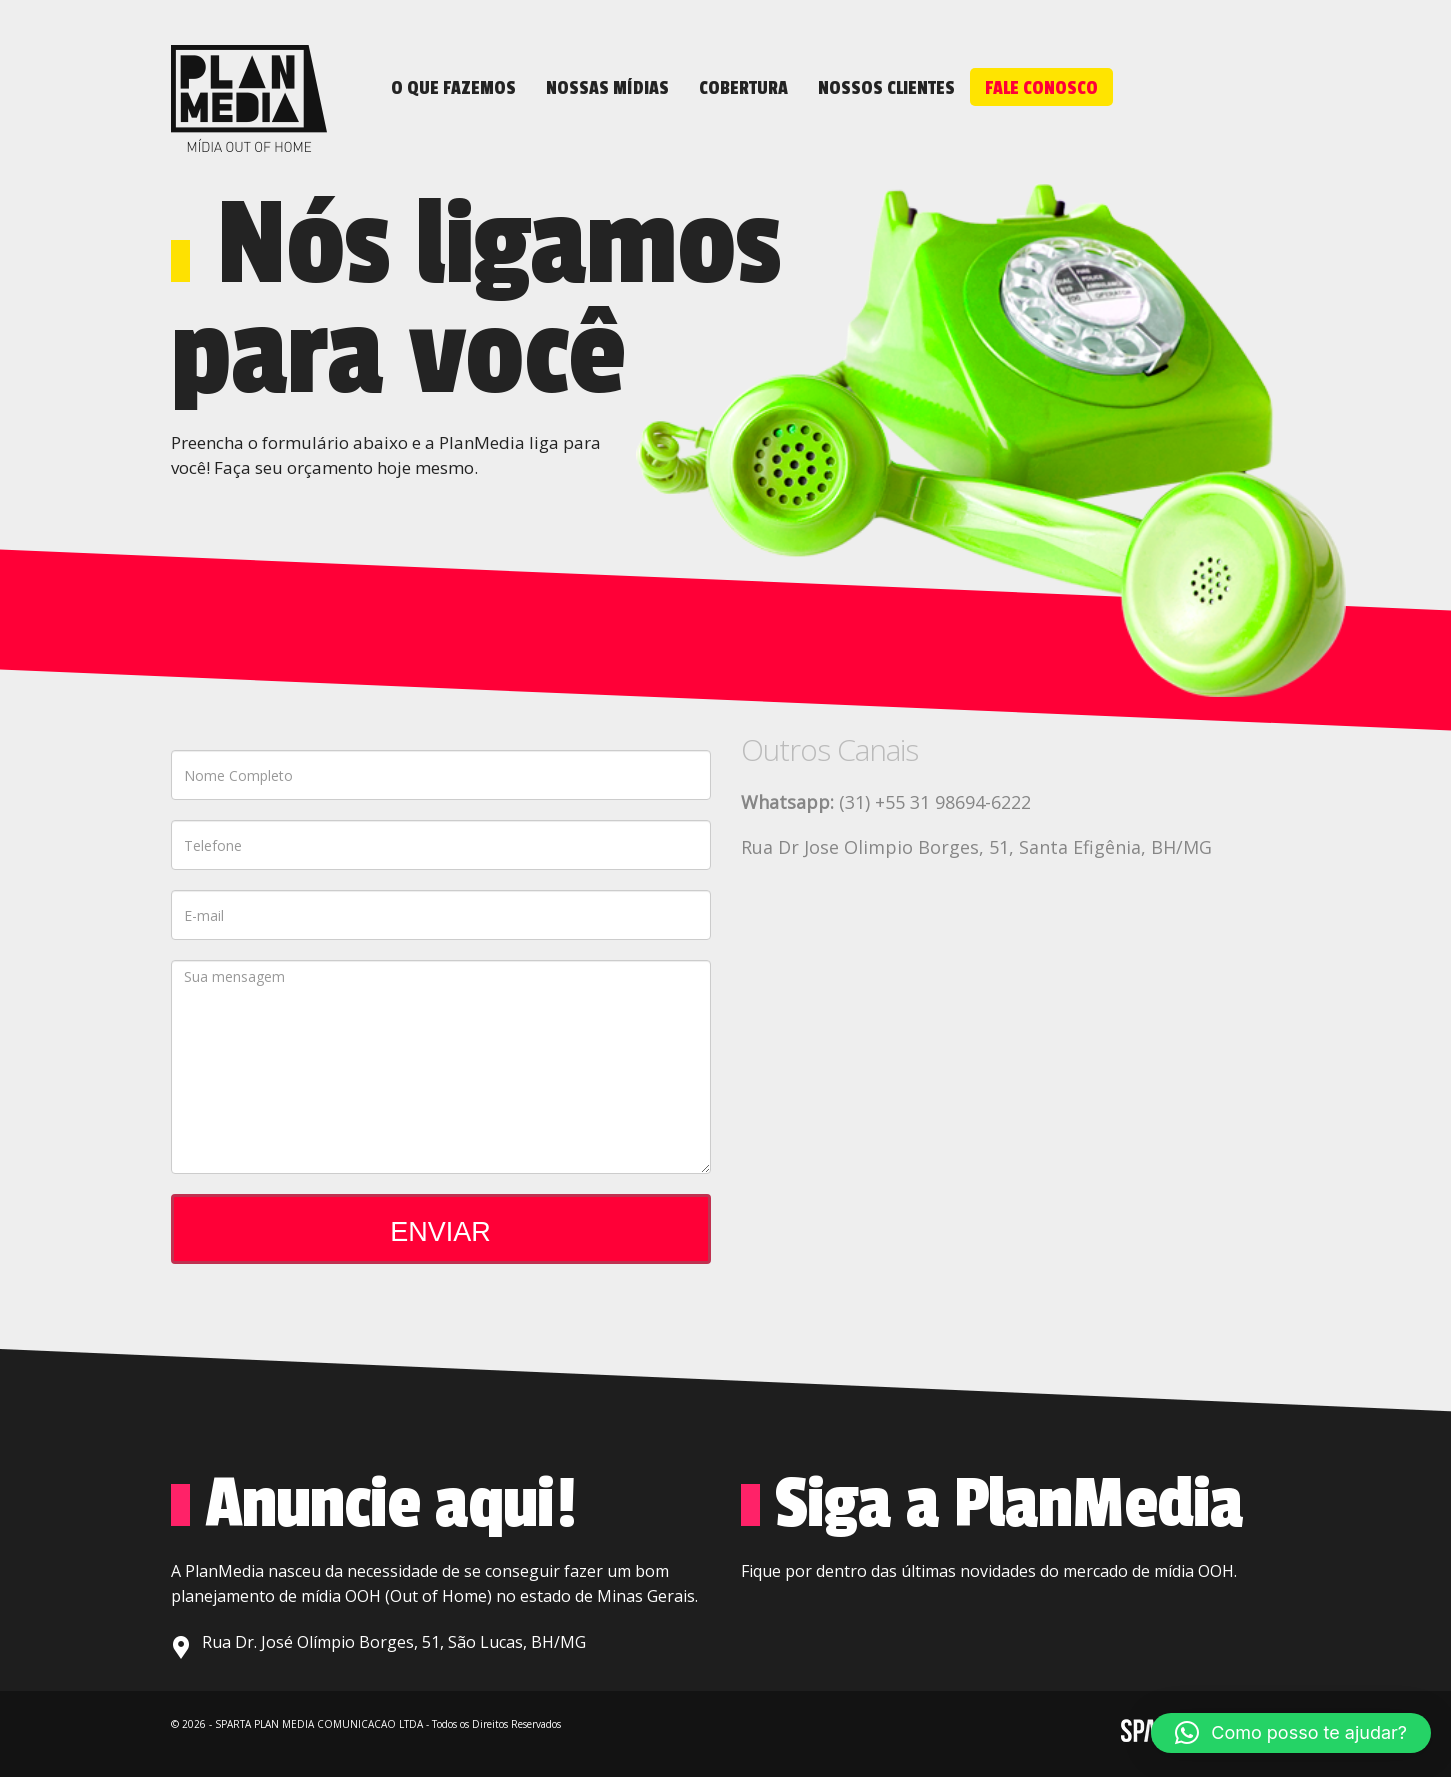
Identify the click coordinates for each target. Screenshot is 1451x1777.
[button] (1291, 1733)
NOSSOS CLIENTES (886, 88)
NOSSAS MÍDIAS (607, 88)
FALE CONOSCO (1041, 88)
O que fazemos (453, 88)
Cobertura (743, 88)
